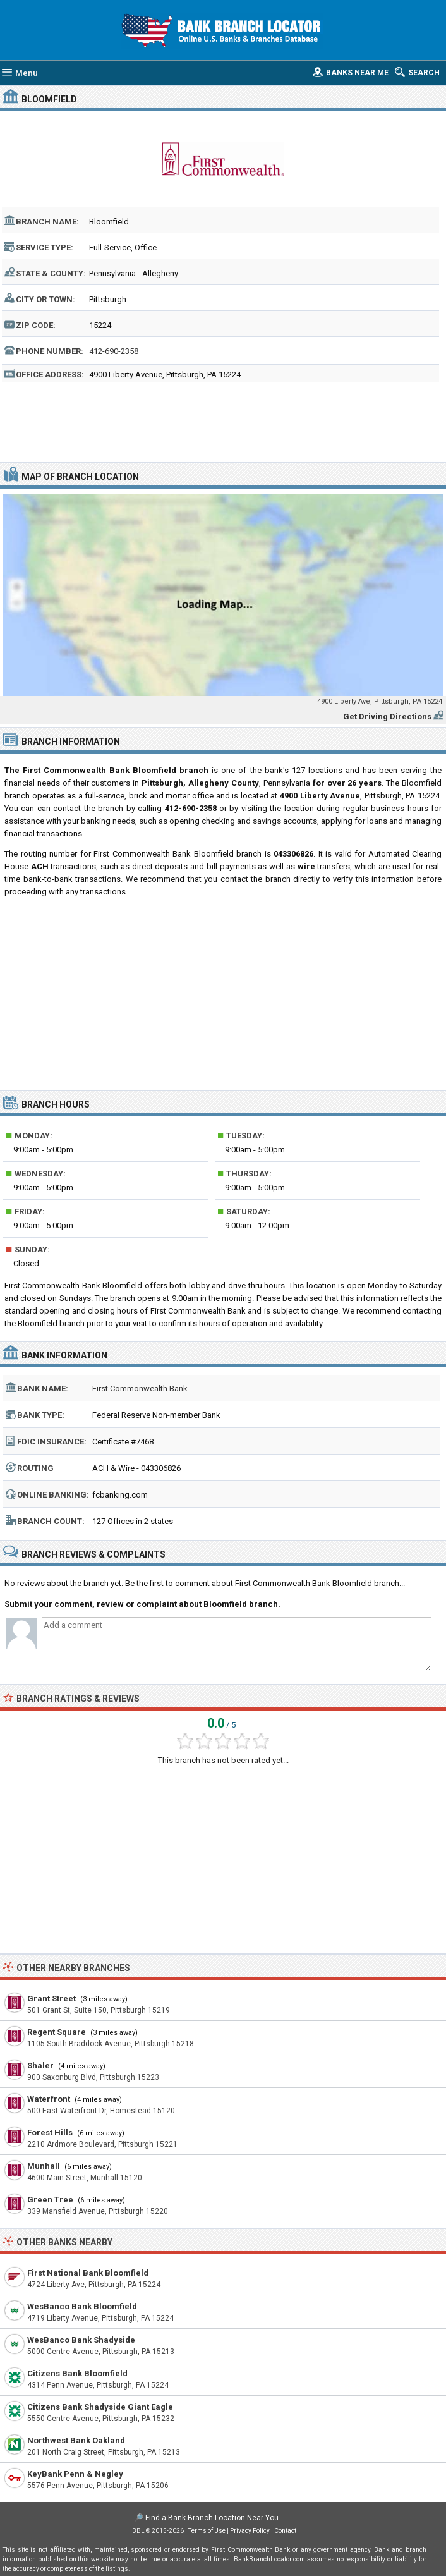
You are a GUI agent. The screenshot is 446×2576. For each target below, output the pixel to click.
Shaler (40, 2065)
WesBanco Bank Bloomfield (82, 2306)
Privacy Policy (250, 2530)
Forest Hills (50, 2132)
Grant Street (51, 1998)
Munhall (43, 2166)
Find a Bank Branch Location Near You (212, 2517)
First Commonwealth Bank (140, 1388)
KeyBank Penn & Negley (75, 2474)
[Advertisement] (223, 424)
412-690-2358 (113, 351)
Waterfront (48, 2099)
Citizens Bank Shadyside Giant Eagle (100, 2407)
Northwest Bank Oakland (76, 2440)
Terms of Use (207, 2530)
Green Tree (50, 2199)
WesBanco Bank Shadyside (81, 2340)
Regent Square (56, 2032)
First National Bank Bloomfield (87, 2273)
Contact (285, 2530)
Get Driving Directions (387, 716)
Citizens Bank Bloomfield (77, 2373)
